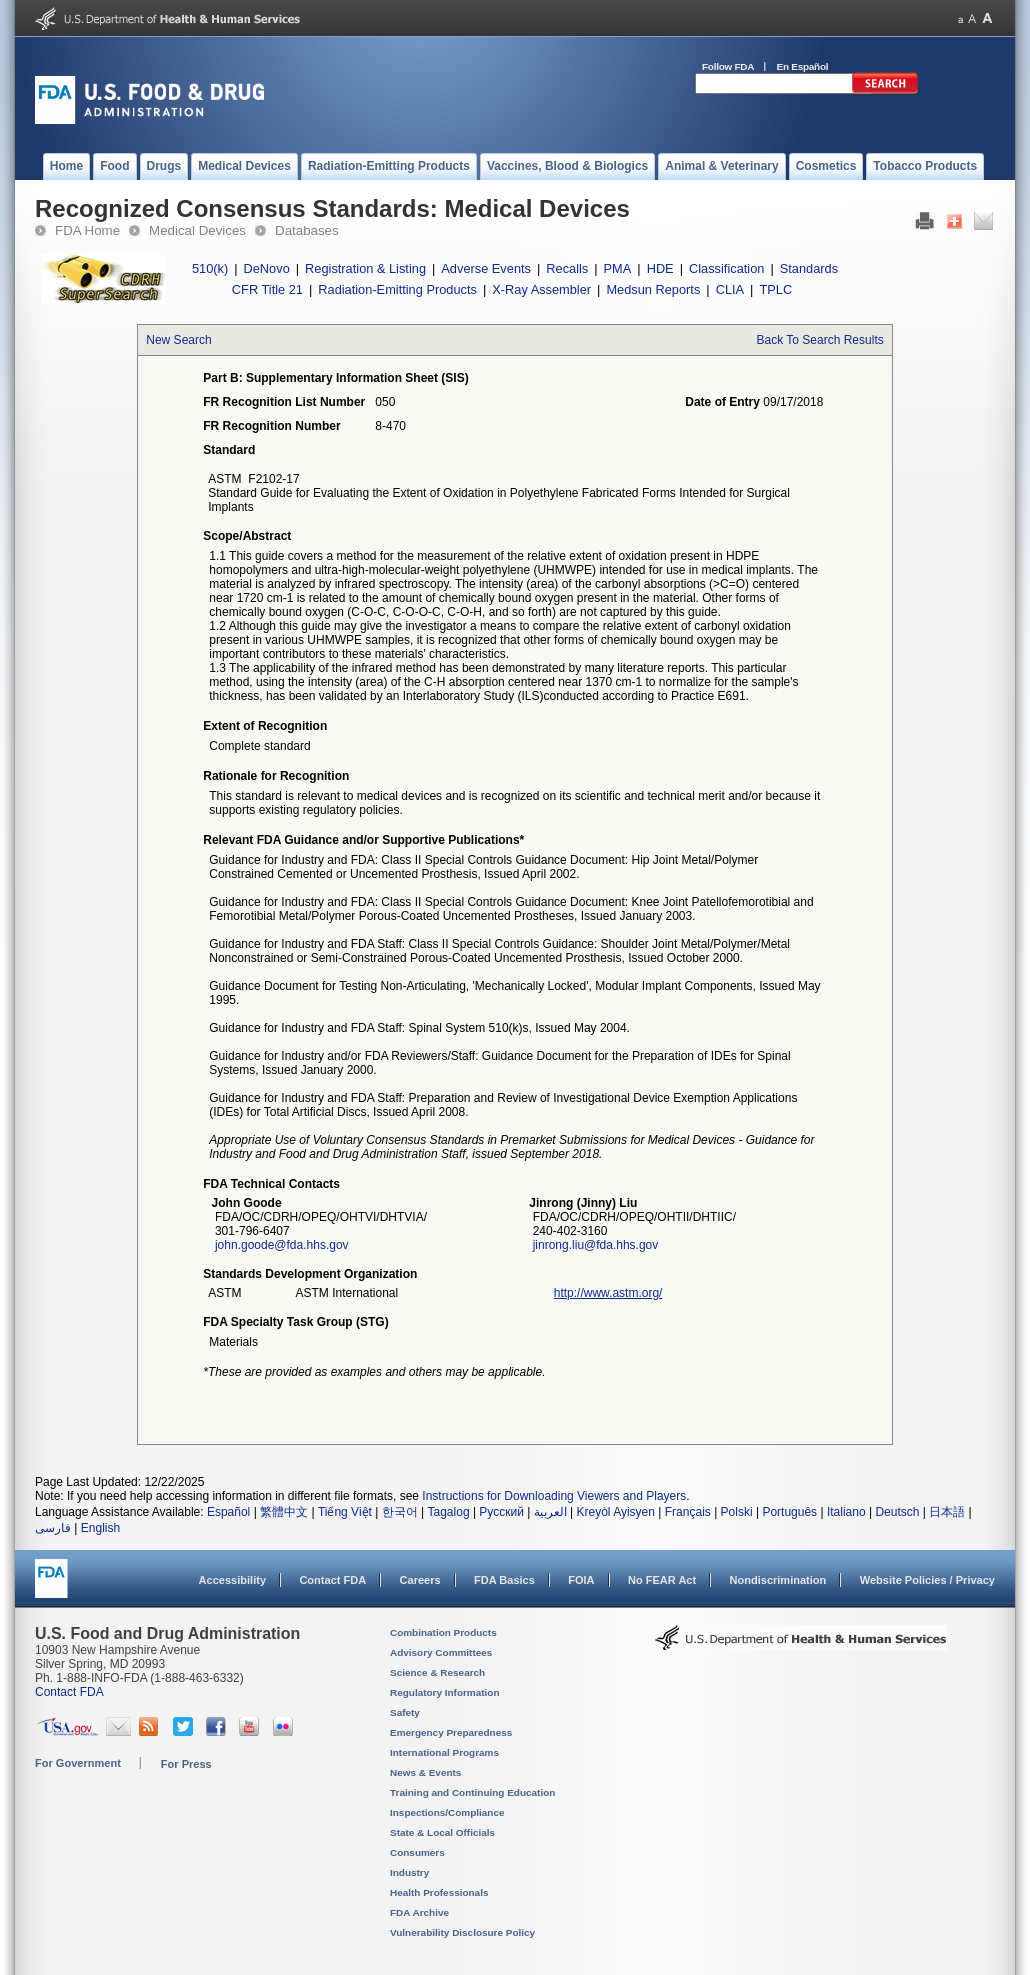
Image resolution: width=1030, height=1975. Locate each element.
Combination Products (443, 1632)
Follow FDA (728, 66)
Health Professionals (439, 1892)
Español (228, 1512)
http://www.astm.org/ (608, 1293)
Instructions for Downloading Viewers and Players (554, 1496)
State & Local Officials (442, 1832)
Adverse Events (486, 268)
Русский (501, 1512)
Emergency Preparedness (451, 1732)
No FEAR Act (662, 1580)
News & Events (425, 1772)
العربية (550, 1512)
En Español (803, 66)
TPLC (775, 289)
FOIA (581, 1580)
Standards (809, 268)
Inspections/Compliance (447, 1812)
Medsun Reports (653, 289)
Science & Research (437, 1672)
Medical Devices (197, 230)
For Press (186, 1764)
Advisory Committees (441, 1652)
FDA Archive (419, 1912)
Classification (726, 268)
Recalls (567, 268)
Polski (737, 1512)
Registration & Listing (365, 268)
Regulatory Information (445, 1692)
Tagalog (449, 1512)
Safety (405, 1712)
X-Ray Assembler (541, 289)
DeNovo (267, 268)
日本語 (947, 1512)
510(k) (210, 268)
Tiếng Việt (345, 1512)
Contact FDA (332, 1580)
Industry (409, 1872)
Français (688, 1512)
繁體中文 (284, 1512)
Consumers (417, 1852)
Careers (420, 1580)
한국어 (400, 1512)
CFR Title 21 (267, 289)
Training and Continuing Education (472, 1792)
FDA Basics (504, 1580)
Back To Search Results (820, 340)
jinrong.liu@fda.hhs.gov (596, 1245)
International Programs (444, 1752)
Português (789, 1512)
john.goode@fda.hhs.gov (282, 1245)
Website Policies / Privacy (927, 1580)
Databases (307, 230)
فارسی (53, 1528)
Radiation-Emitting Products (397, 289)
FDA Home (87, 230)
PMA (618, 268)
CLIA (730, 289)
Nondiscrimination (778, 1580)
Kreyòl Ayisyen (615, 1512)
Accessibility (232, 1580)
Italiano (846, 1512)
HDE (660, 268)
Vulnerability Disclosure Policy (462, 1932)
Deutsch (897, 1512)
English (100, 1528)
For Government (78, 1763)
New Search (178, 340)
